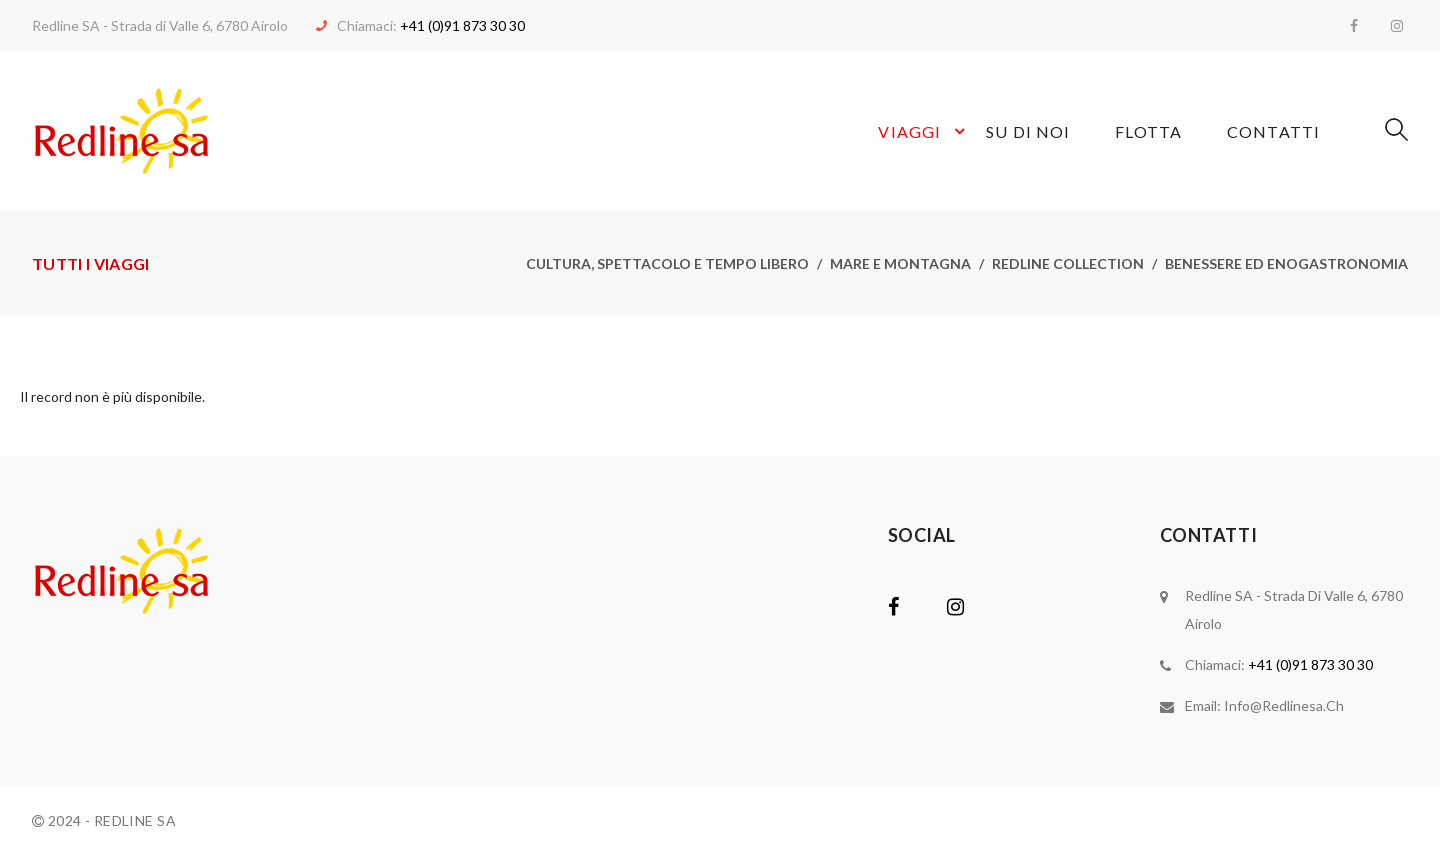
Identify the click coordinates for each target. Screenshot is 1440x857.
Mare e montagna (900, 263)
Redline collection (1068, 263)
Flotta (1148, 131)
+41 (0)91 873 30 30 (462, 25)
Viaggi (924, 131)
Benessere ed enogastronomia (1286, 263)
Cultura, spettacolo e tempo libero (667, 263)
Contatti (1273, 131)
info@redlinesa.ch (1284, 705)
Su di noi (1028, 131)
